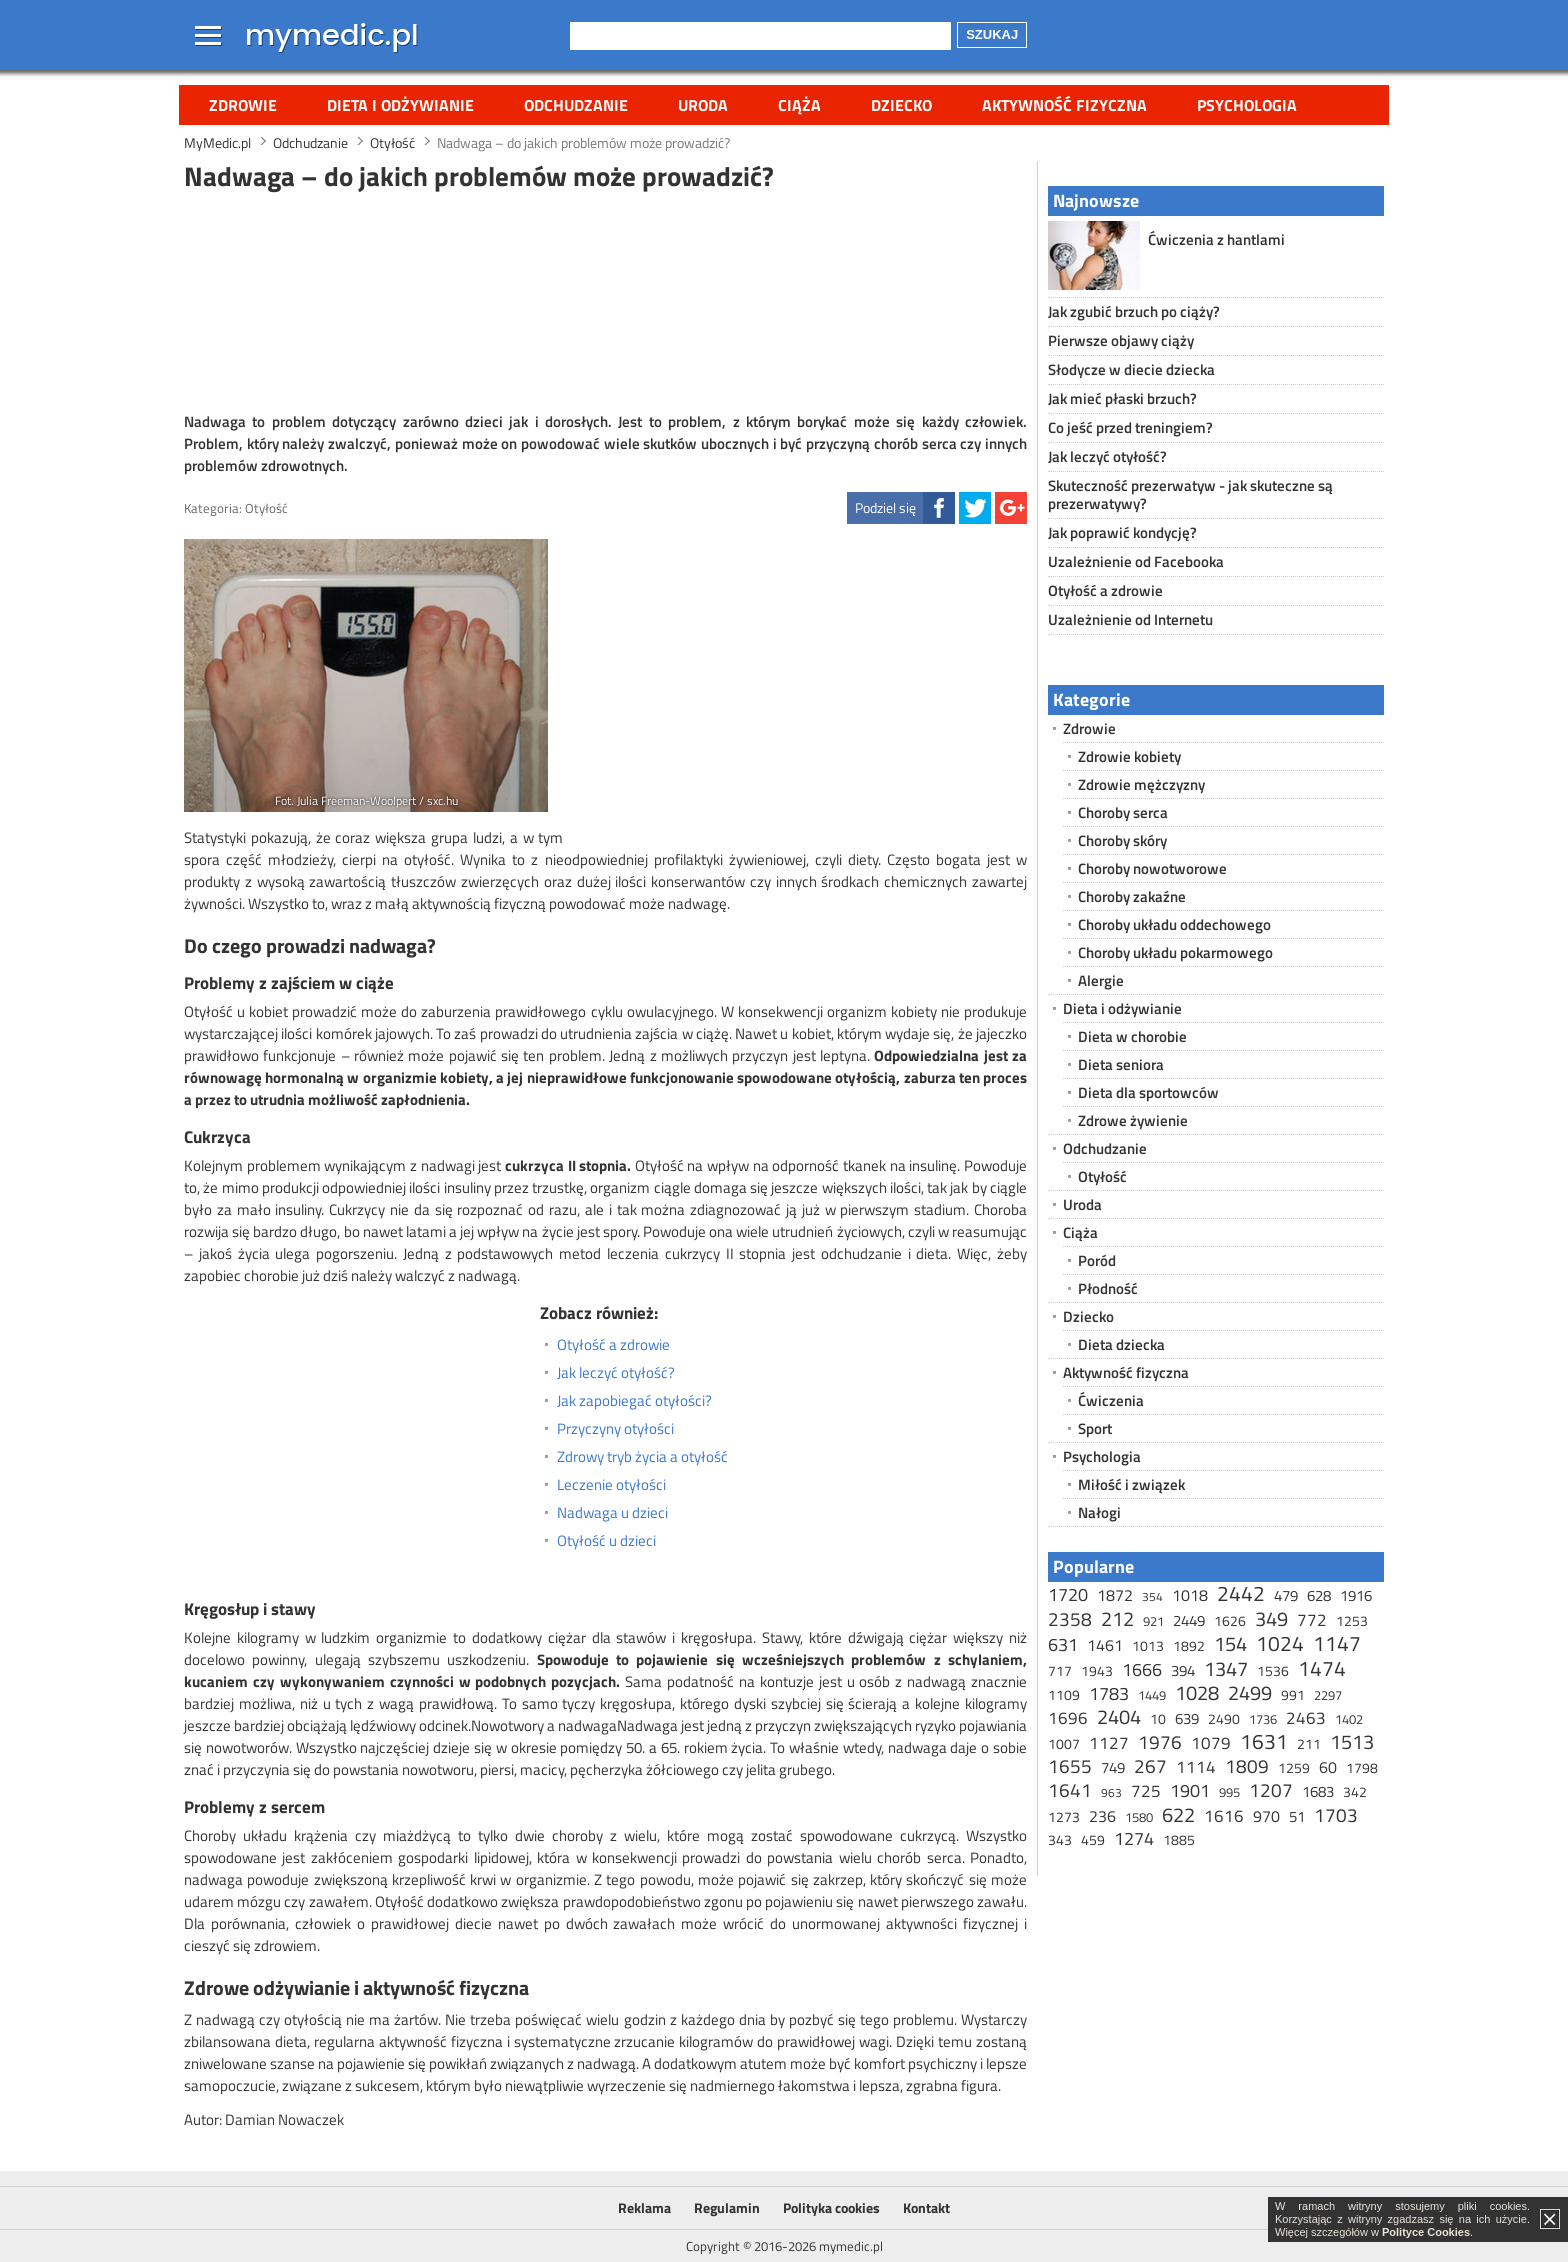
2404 (1119, 1716)
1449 (1152, 1695)
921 (1153, 1621)
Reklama (644, 2207)
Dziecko (901, 105)
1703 (1336, 1814)
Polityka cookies (831, 2207)
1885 (1179, 1839)
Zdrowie (243, 105)
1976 (1160, 1741)
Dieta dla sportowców (1148, 1092)
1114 (1196, 1767)
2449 (1189, 1620)
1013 (1148, 1645)
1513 (1352, 1741)
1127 (1109, 1743)
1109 (1064, 1694)
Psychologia (1247, 105)
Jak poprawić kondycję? (1122, 532)
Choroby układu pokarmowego (1175, 952)
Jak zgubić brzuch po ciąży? (1134, 311)
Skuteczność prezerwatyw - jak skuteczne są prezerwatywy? (1190, 494)
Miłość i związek (1131, 1484)
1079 (1211, 1743)
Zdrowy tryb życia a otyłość (642, 1457)
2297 (1328, 1695)
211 (1309, 1743)
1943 (1097, 1670)
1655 (1070, 1765)
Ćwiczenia (1111, 1400)
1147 (1337, 1643)
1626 (1230, 1620)
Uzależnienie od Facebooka (1136, 561)
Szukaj (992, 34)
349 (1271, 1618)
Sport (1095, 1428)
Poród (1097, 1260)
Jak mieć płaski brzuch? (1122, 398)
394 (1183, 1670)
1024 (1280, 1643)
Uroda (703, 105)
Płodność (1108, 1288)
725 (1146, 1791)
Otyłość (266, 508)
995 (1229, 1792)
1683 (1318, 1791)
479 (1286, 1595)
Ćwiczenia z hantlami (1216, 239)
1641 (1070, 1789)
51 (1297, 1816)
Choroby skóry (1122, 840)
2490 (1224, 1718)
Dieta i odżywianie (400, 105)
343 (1060, 1839)
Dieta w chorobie (1132, 1036)
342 (1355, 1791)
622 (1178, 1814)
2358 (1070, 1618)
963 (1111, 1792)
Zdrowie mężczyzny (1141, 784)
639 (1187, 1718)
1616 (1224, 1816)
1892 (1189, 1645)
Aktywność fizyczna (1064, 105)
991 (1293, 1694)
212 (1117, 1618)
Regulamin (727, 2207)
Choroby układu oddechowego (1174, 924)
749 (1113, 1767)
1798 (1362, 1767)
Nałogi (1099, 1512)
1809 (1247, 1765)
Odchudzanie (576, 105)
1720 (1068, 1594)
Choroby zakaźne (1132, 896)
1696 (1068, 1718)
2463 (1306, 1718)
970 (1266, 1816)
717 (1060, 1670)
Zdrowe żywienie (1133, 1120)
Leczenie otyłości (611, 1485)
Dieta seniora (1121, 1064)
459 (1093, 1839)
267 (1150, 1765)
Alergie (1101, 980)
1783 (1109, 1693)
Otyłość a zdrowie (613, 1345)
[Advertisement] (606, 299)
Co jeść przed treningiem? (1130, 427)
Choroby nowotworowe (1152, 868)
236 (1102, 1816)
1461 (1105, 1645)
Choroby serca (1123, 812)
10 (1158, 1718)
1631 (1264, 1741)
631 (1063, 1644)
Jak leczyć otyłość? (616, 1373)
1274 (1134, 1838)
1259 (1294, 1767)
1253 (1352, 1620)
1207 (1271, 1789)
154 (1230, 1643)
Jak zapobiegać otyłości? (634, 1401)
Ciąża (799, 105)
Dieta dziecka (1121, 1344)
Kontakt (926, 2207)
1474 (1322, 1668)
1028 (1197, 1692)
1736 (1263, 1719)
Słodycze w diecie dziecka (1131, 369)
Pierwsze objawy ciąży (1121, 340)
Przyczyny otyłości (615, 1429)
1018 (1190, 1595)
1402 (1349, 1719)
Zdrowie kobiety (1129, 756)
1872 (1115, 1595)
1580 (1139, 1817)
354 (1152, 1596)
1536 (1273, 1670)
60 (1328, 1767)
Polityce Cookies (1426, 2232)
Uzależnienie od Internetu (1130, 619)
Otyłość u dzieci (606, 1541)
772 (1312, 1620)
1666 (1142, 1669)
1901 (1190, 1790)
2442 (1241, 1593)
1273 (1064, 1816)
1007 (1064, 1743)
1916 (1356, 1595)
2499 (1250, 1692)
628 (1319, 1595)
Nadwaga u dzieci (612, 1513)
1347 (1226, 1668)
